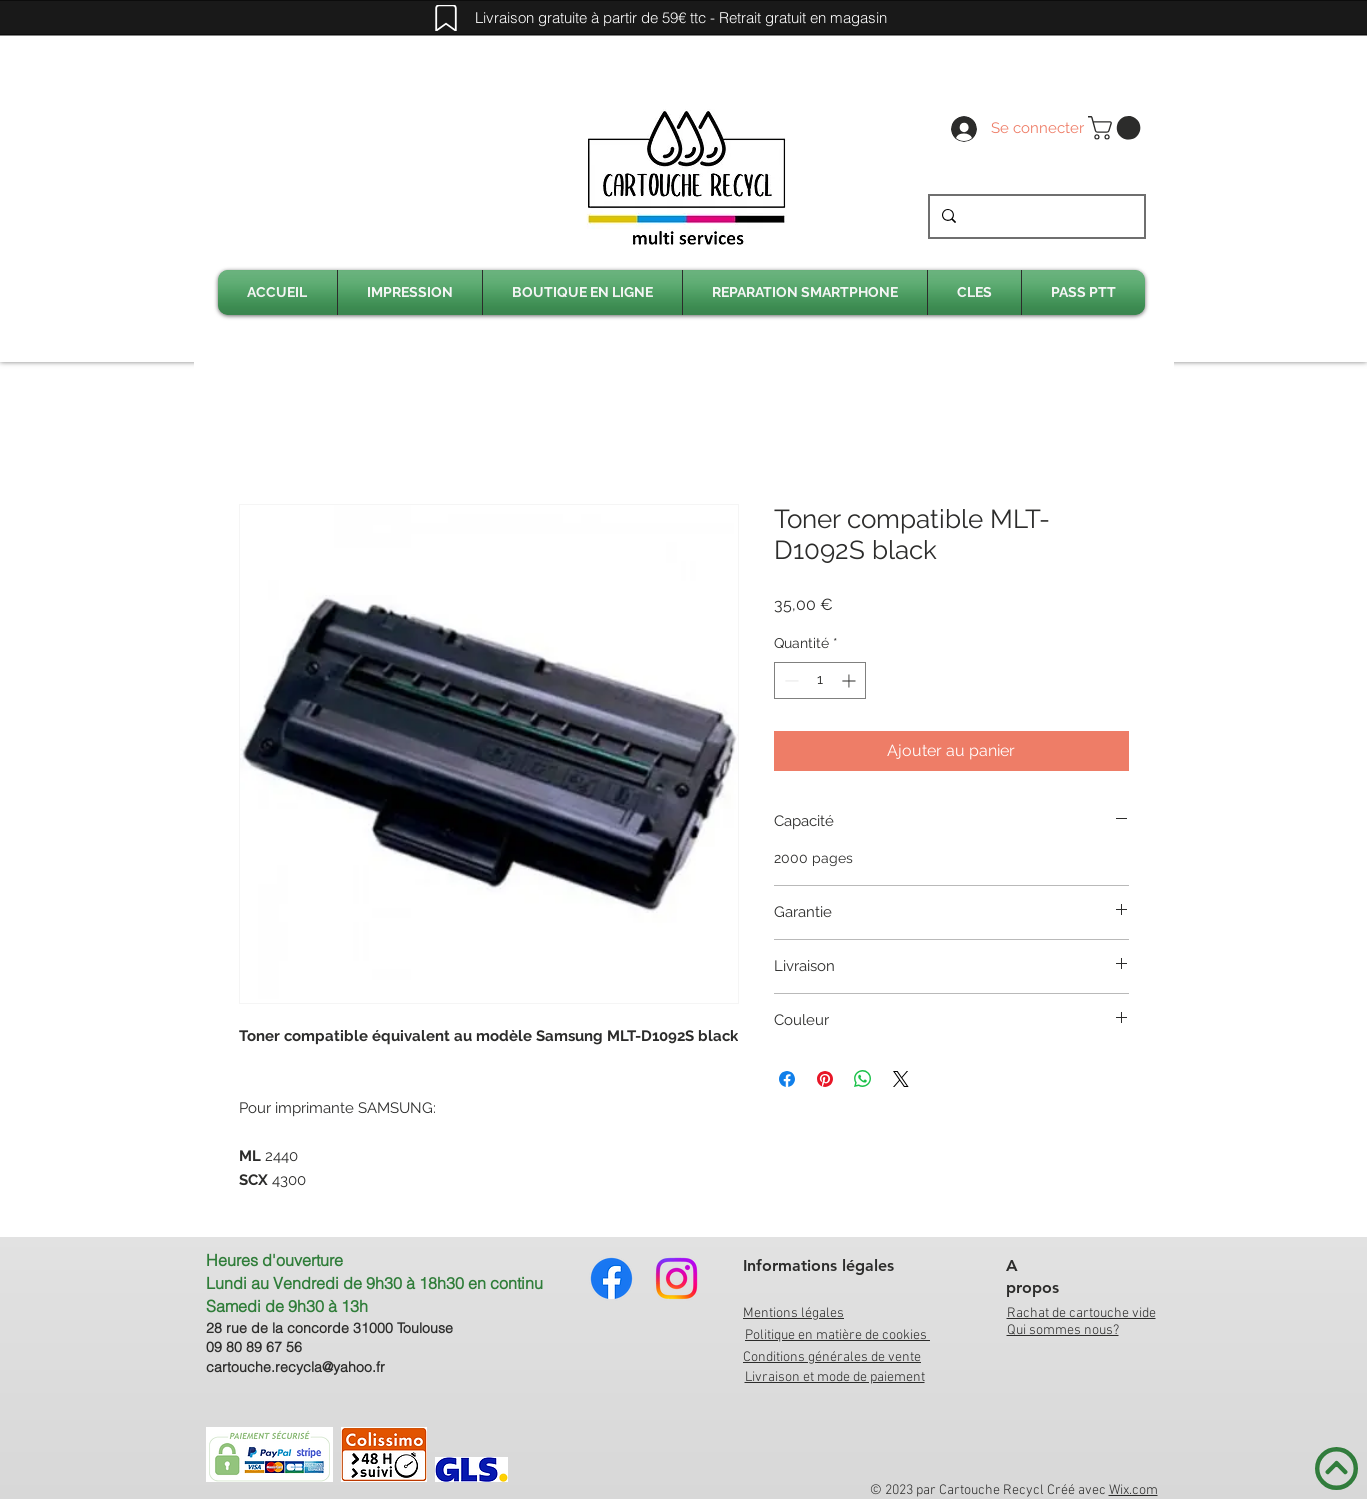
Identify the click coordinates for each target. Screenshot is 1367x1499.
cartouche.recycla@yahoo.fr (295, 1367)
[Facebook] (611, 1278)
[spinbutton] (820, 680)
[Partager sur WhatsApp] (863, 1079)
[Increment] (850, 680)
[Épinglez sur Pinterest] (825, 1079)
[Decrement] (789, 680)
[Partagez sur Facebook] (787, 1079)
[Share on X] (901, 1079)
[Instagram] (676, 1278)
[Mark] (446, 18)
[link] (1117, 128)
